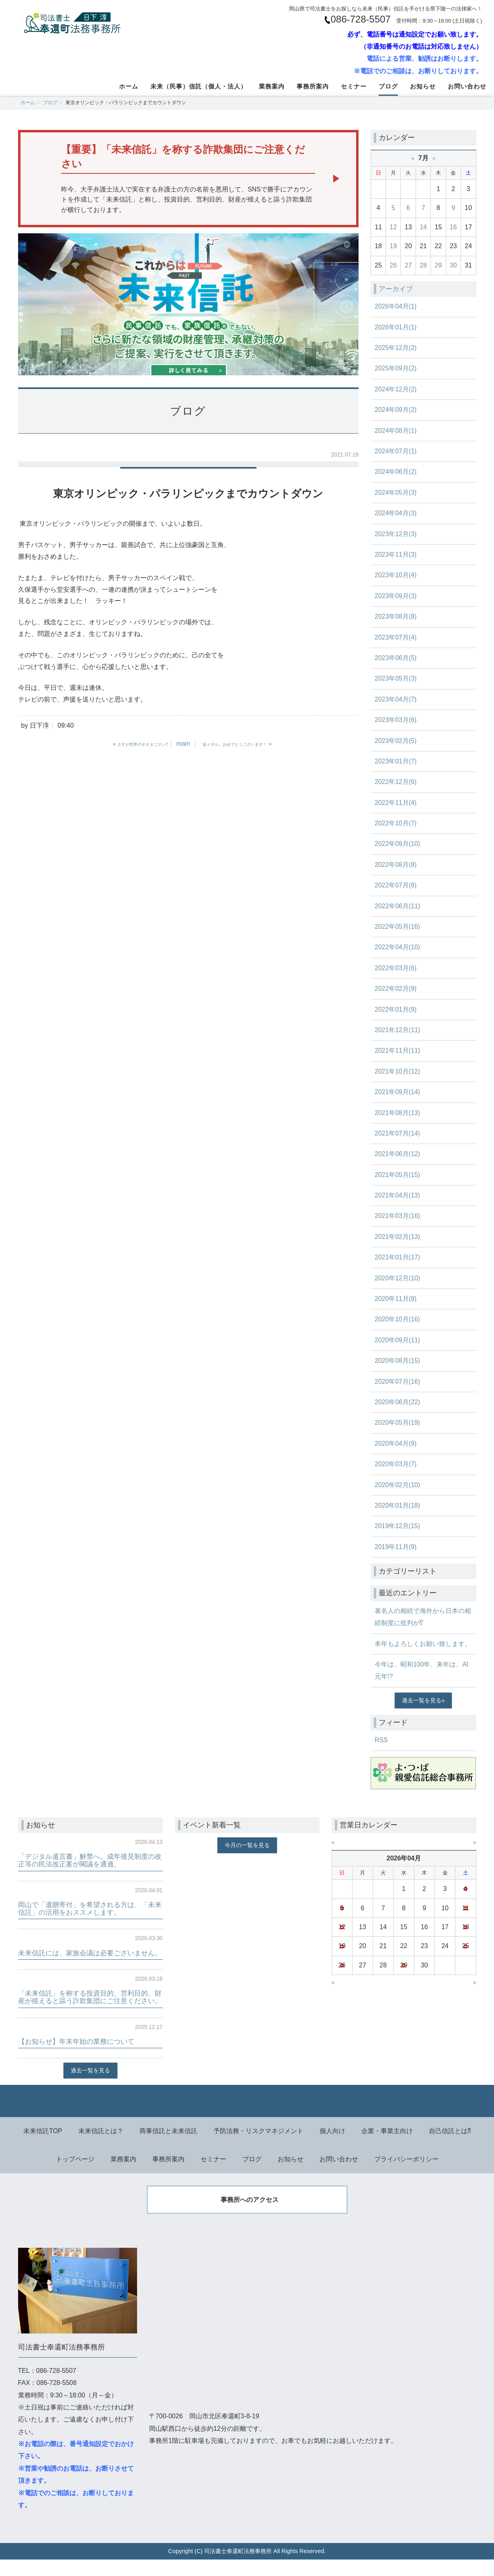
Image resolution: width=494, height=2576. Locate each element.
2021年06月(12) (397, 1153)
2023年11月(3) (396, 554)
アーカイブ (397, 289)
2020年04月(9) (396, 1443)
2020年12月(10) (397, 1278)
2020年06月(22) (397, 1402)
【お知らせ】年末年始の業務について (79, 2057)
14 (423, 227)
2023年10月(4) (396, 575)
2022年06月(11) (397, 906)
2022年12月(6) (396, 781)
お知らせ (423, 86)
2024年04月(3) (396, 513)
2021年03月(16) (397, 1215)
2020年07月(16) (397, 1381)
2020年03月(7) (396, 1464)
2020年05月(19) (397, 1422)
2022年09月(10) (397, 843)
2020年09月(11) (397, 1340)
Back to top (247, 2117)
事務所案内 (313, 86)
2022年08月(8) (396, 864)
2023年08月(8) (396, 616)
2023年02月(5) (396, 740)
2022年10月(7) (396, 823)
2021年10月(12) (397, 1071)
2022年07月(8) (396, 885)
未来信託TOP (42, 2146)
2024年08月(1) (396, 430)
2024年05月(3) (396, 492)
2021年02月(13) (397, 1236)
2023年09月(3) (396, 596)
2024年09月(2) (396, 409)
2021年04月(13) (397, 1195)
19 (393, 246)
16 (453, 227)
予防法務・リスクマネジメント (258, 2146)
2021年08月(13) (397, 1112)
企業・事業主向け (387, 2146)
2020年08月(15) (397, 1360)
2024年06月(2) (396, 471)
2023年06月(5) (396, 657)
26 (393, 265)
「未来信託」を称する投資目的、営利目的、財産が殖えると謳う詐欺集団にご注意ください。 (90, 2009)
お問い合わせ (467, 86)
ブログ (388, 86)
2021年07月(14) (397, 1133)
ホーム (128, 86)
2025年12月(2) (396, 347)
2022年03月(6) (396, 968)
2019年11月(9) (396, 1546)
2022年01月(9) (396, 1009)
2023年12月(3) (396, 534)
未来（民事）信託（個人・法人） (198, 86)
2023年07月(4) (396, 637)
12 (393, 227)
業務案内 (272, 86)
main (183, 744)
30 (453, 265)
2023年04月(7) (396, 699)
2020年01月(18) (397, 1505)
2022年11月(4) (396, 802)
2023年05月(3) (396, 678)
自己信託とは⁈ (450, 2146)
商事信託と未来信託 (168, 2146)
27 (408, 265)
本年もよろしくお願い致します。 (423, 1643)
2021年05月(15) (397, 1174)
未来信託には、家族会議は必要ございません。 (87, 1957)
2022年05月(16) (397, 926)
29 (438, 265)
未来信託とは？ (100, 2146)
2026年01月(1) (396, 327)
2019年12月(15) (397, 1526)
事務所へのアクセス (250, 2215)
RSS (381, 1740)
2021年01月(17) (397, 1257)
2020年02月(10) (397, 1484)
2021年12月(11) (397, 1030)
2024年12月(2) (396, 389)
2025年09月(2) (396, 368)
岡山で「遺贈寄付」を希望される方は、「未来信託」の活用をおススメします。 (90, 1908)
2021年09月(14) (397, 1091)
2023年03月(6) (396, 719)
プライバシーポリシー (406, 2175)
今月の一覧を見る (247, 1845)
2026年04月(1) (396, 306)
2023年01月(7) (396, 761)
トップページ (75, 2175)
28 (423, 265)
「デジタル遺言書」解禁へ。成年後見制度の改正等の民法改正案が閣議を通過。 (90, 1860)
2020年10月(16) (397, 1319)
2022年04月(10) (397, 947)
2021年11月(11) (397, 1050)
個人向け (332, 2146)
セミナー (354, 86)
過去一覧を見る (421, 1700)
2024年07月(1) (396, 451)
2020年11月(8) (396, 1298)
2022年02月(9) (396, 988)
